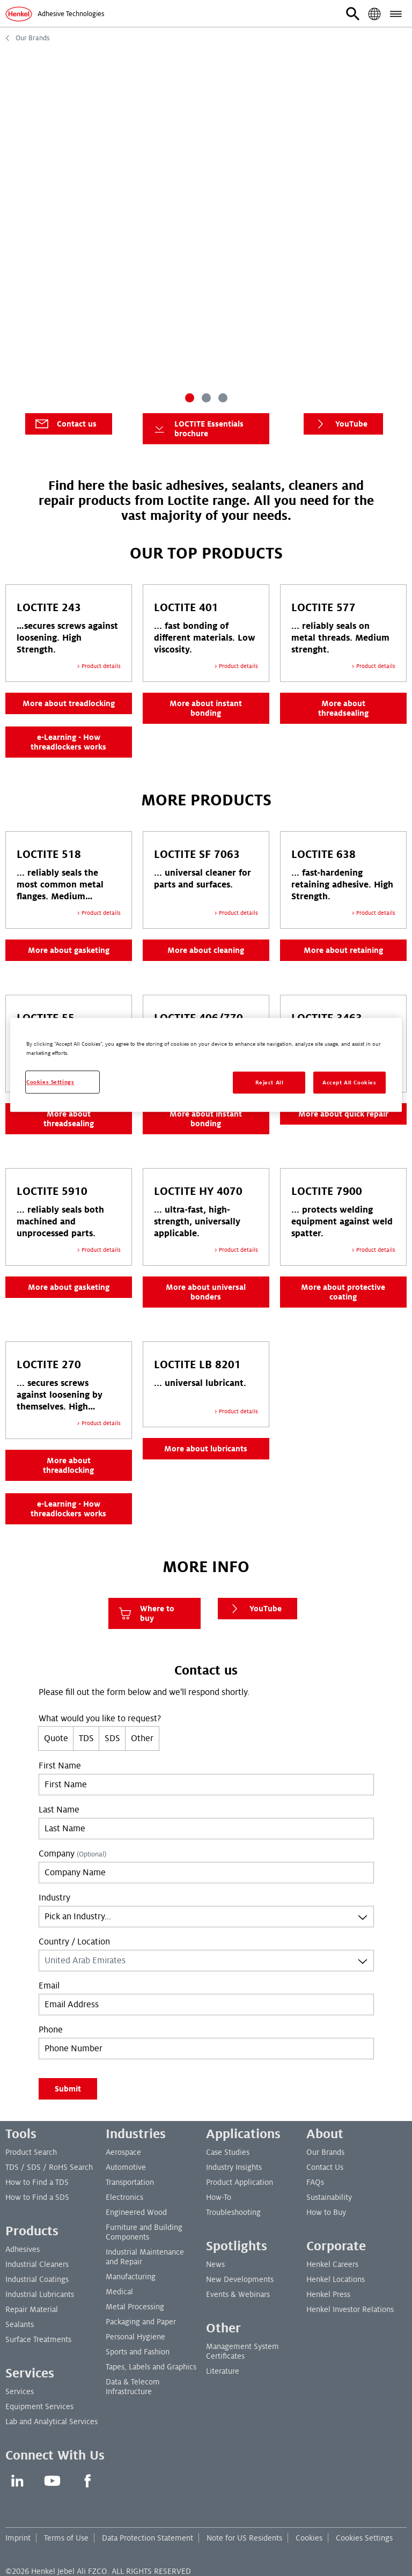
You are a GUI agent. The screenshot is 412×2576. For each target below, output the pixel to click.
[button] (353, 14)
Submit (68, 2089)
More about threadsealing (343, 708)
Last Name (59, 1810)
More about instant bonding (206, 708)
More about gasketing (68, 950)
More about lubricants (205, 1448)
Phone (51, 2030)
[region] (206, 1065)
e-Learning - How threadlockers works (68, 742)
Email (49, 1986)
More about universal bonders (206, 1292)
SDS (112, 1738)
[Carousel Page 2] (206, 397)
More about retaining (343, 950)
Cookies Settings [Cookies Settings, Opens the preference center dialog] (50, 1082)
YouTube (339, 424)
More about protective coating (343, 1292)
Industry (54, 1898)
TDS (86, 1738)
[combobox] (206, 1916)
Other (142, 1738)
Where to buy (145, 1613)
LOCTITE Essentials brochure (197, 429)
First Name (60, 1766)
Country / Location (74, 1942)
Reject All (269, 1082)
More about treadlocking (69, 703)
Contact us (65, 424)
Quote (56, 1738)
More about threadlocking (68, 1465)
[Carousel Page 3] (222, 397)
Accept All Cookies (349, 1082)
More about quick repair (343, 1114)
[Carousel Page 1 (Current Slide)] (189, 397)
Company (72, 1854)
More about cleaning (205, 950)
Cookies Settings (364, 2538)
